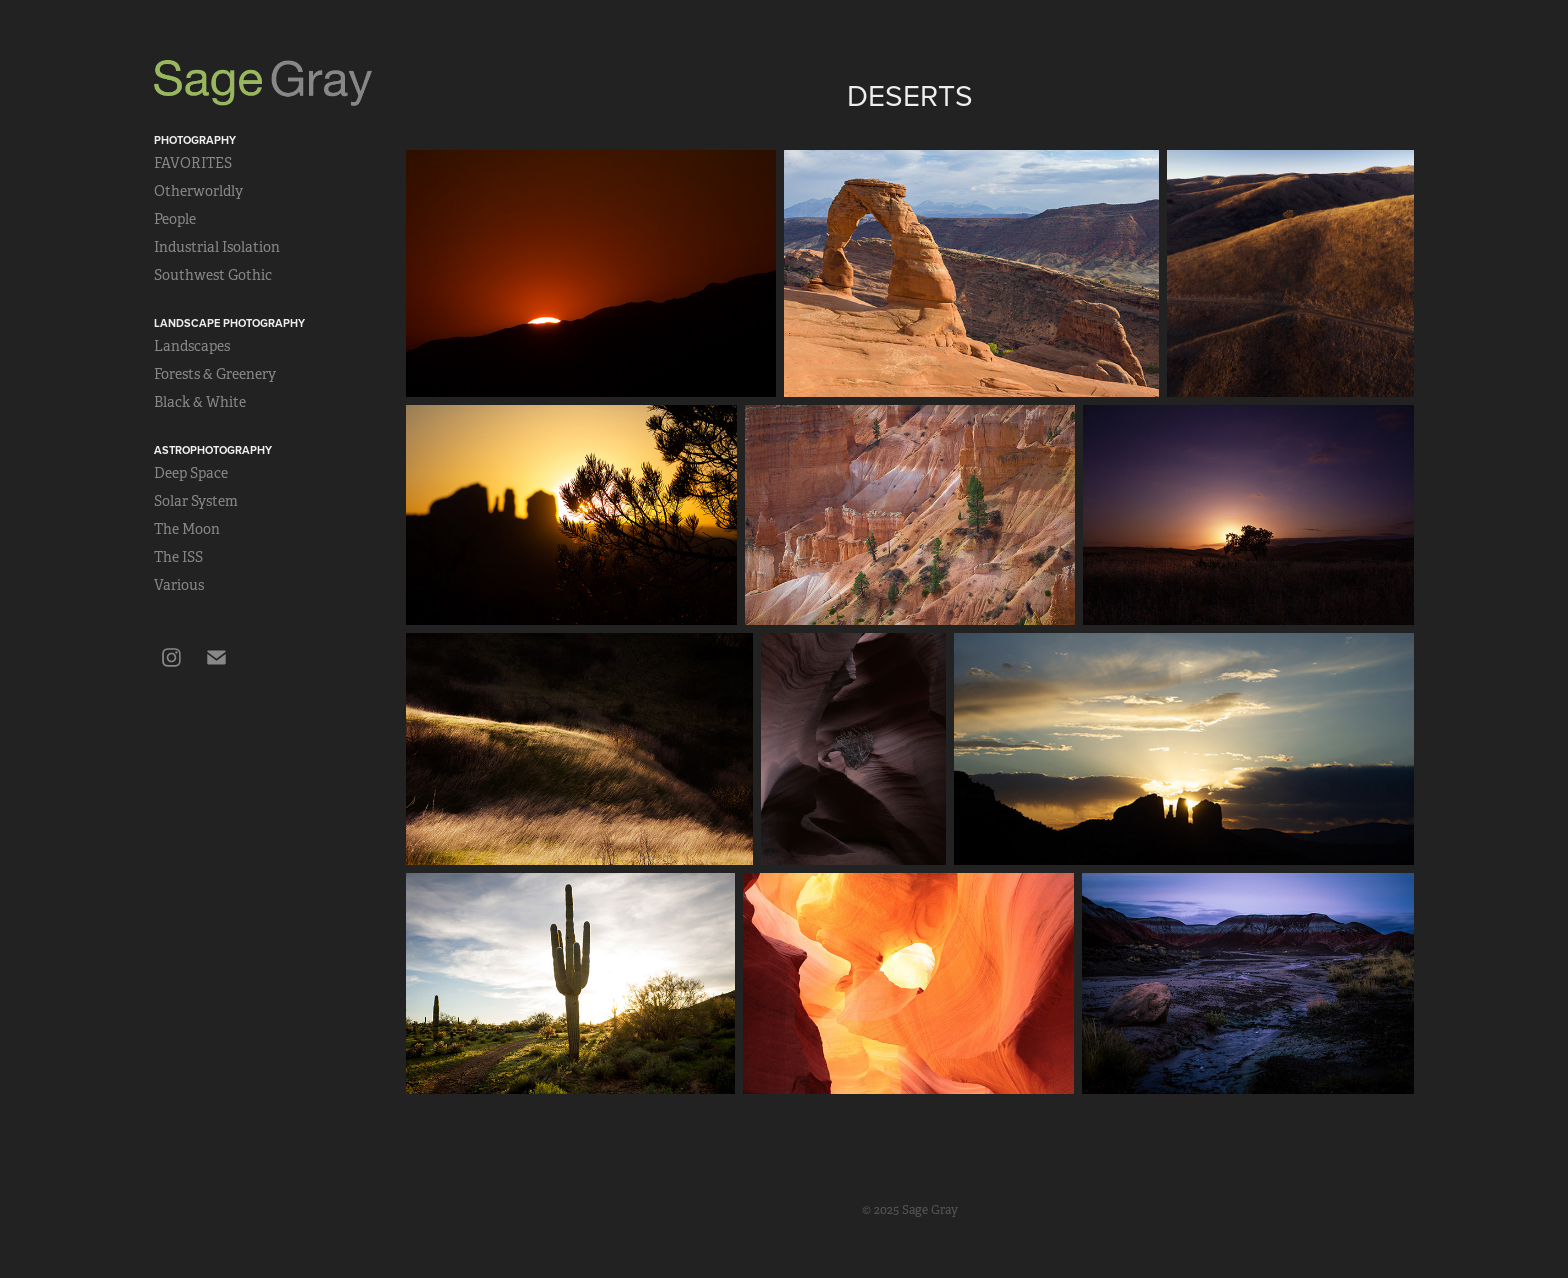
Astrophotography (213, 450)
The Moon (187, 529)
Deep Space (191, 473)
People (175, 219)
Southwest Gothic (213, 275)
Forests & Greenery (215, 374)
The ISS (178, 557)
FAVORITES (193, 163)
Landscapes (192, 346)
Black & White (200, 402)
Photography (195, 140)
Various (179, 585)
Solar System (196, 501)
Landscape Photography (229, 323)
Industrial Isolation (217, 247)
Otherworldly (198, 191)
